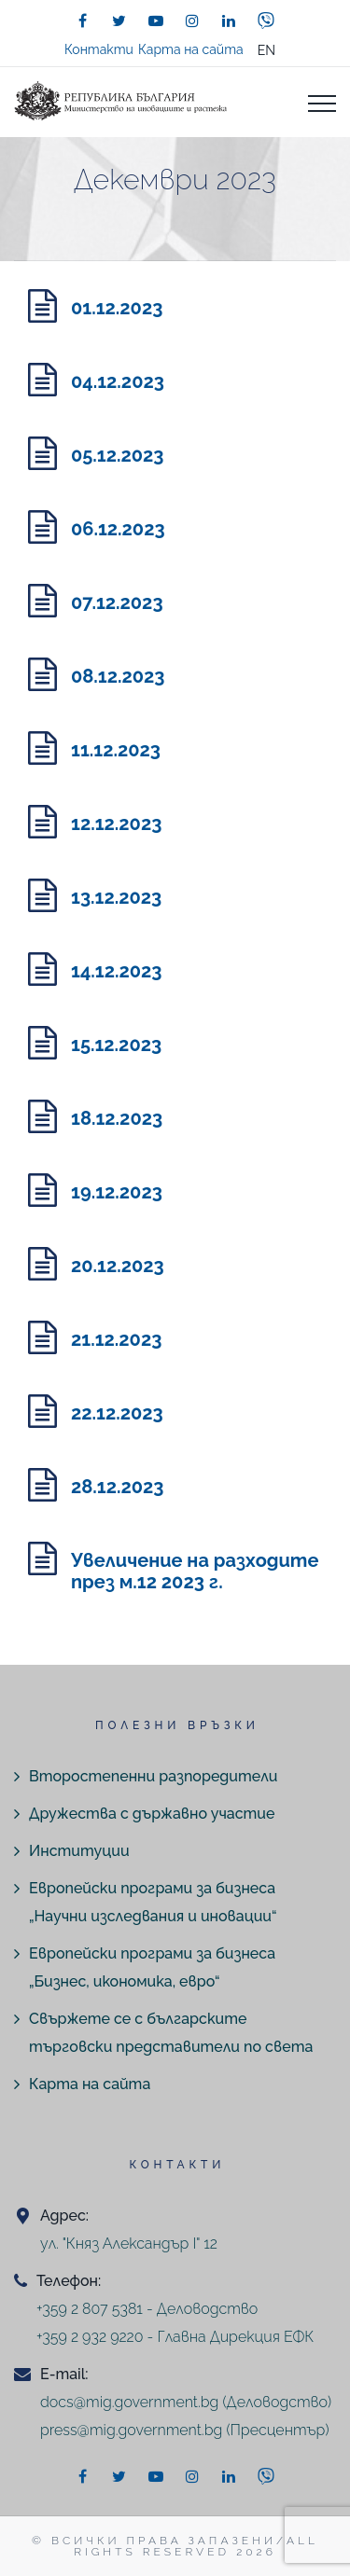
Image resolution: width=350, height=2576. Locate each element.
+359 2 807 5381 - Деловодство (147, 2309)
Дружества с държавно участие (151, 1813)
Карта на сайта (191, 49)
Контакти (98, 49)
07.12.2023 (117, 602)
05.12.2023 (117, 455)
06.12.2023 (118, 529)
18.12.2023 (116, 1118)
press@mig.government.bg (131, 2430)
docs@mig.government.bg (129, 2402)
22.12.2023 (117, 1413)
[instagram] (192, 20)
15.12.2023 (116, 1044)
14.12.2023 (116, 971)
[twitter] (119, 20)
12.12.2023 (116, 823)
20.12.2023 (117, 1265)
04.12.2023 (117, 381)
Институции (79, 1851)
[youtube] (155, 20)
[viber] (266, 20)
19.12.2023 (116, 1192)
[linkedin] (228, 20)
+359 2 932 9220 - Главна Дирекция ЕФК (175, 2337)
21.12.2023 (116, 1339)
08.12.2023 (118, 676)
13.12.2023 (116, 897)
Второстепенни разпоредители (153, 1776)
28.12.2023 (117, 1486)
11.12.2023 (116, 750)
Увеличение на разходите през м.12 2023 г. (194, 1571)
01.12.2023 (116, 308)
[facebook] (83, 20)
